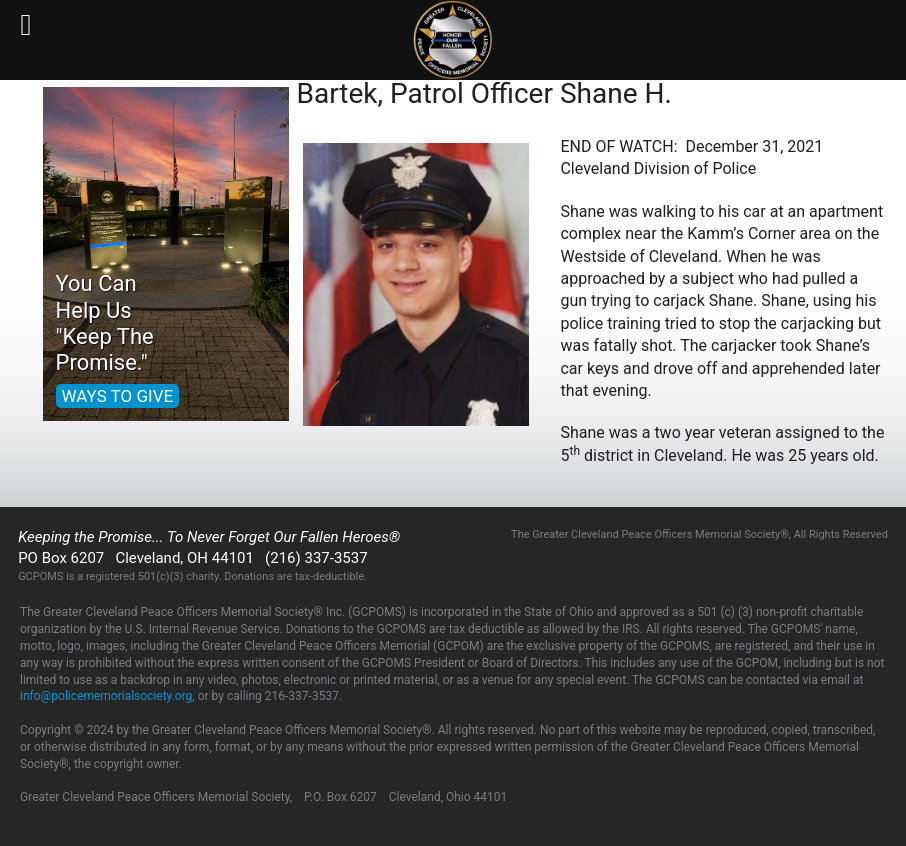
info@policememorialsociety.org (106, 696)
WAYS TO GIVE (118, 396)
